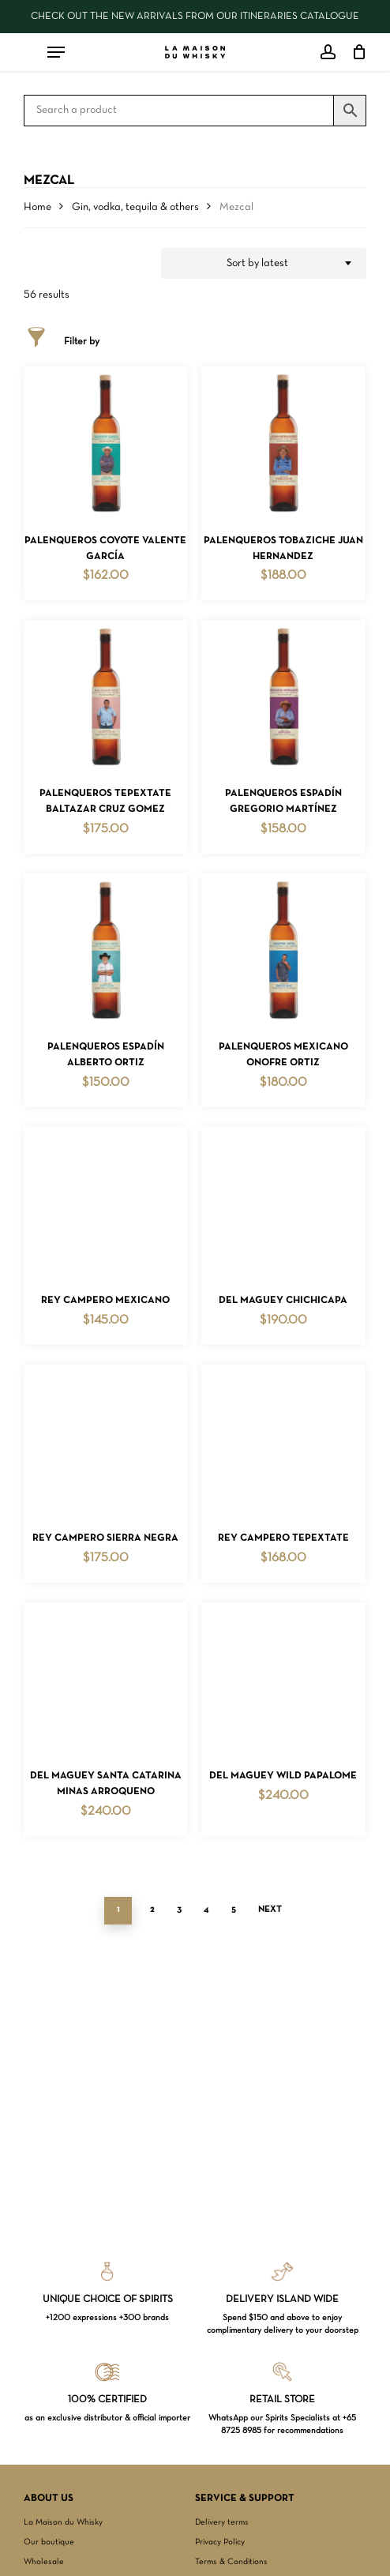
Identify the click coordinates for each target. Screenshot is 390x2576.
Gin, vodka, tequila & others (135, 207)
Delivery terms (222, 2522)
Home (37, 207)
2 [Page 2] (152, 1909)
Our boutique (49, 2542)
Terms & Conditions (231, 2562)
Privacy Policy (220, 2542)
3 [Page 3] (179, 1909)
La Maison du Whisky (63, 2522)
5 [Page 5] (233, 1909)
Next (270, 1909)
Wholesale (44, 2562)
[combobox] (264, 264)
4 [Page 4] (206, 1909)
